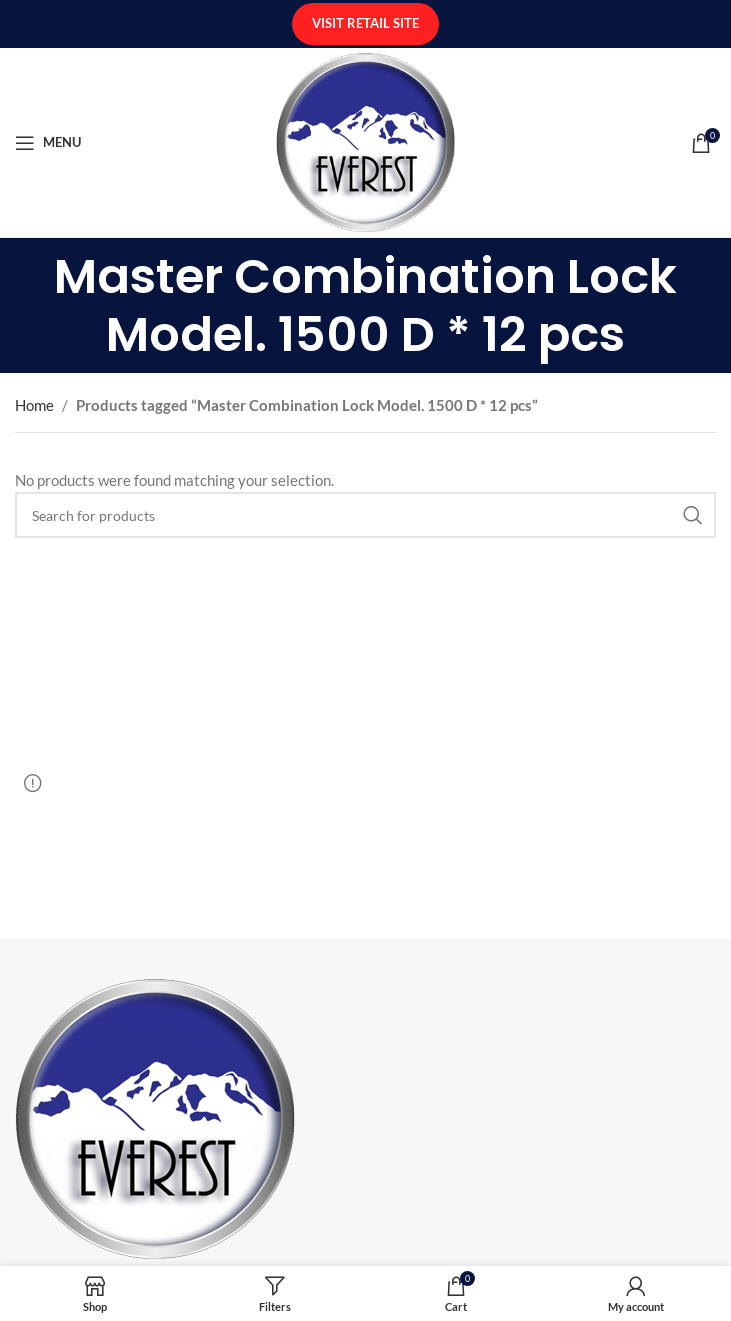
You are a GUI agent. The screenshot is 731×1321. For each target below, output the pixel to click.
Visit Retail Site (365, 23)
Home (34, 405)
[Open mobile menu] (48, 143)
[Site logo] (365, 140)
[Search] (365, 515)
